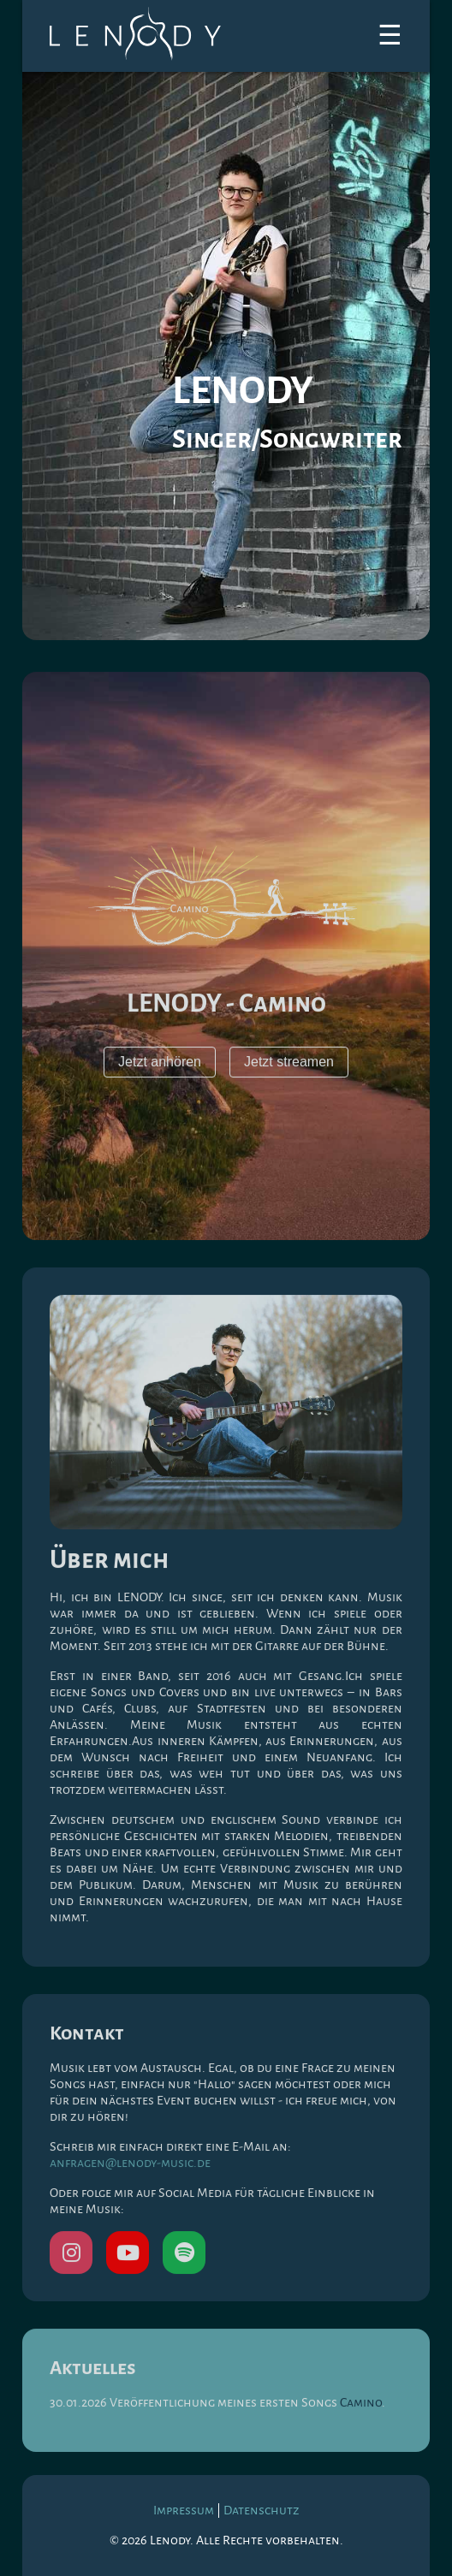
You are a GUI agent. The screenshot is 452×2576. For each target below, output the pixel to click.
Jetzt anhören (159, 1064)
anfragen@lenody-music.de (130, 2165)
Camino (361, 2405)
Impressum (183, 2510)
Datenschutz (261, 2510)
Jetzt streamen (289, 1064)
